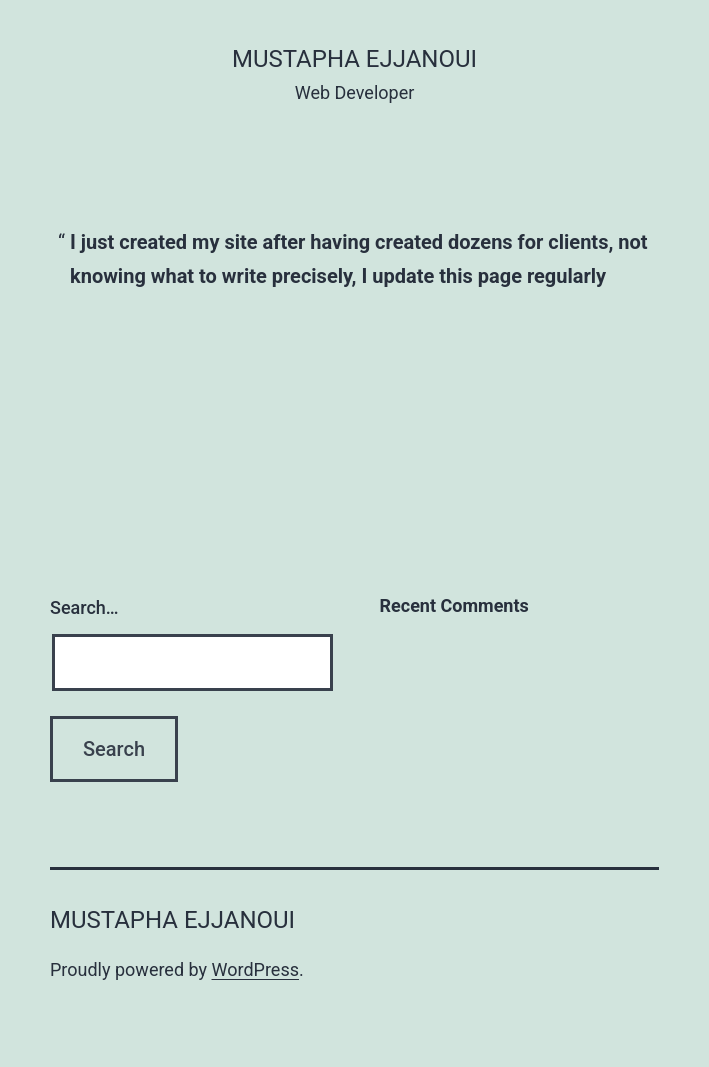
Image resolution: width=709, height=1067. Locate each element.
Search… (84, 607)
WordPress (255, 969)
